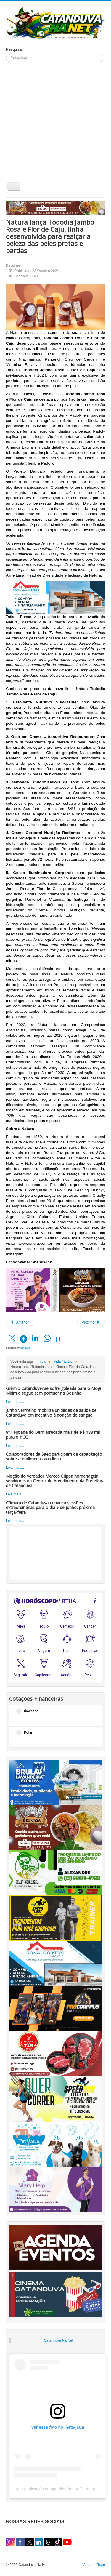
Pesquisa (14, 49)
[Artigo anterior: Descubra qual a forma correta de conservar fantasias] (19, 1322)
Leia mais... (15, 1402)
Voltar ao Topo (93, 2565)
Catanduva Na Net (58, 2340)
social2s (25, 1347)
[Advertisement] (55, 120)
